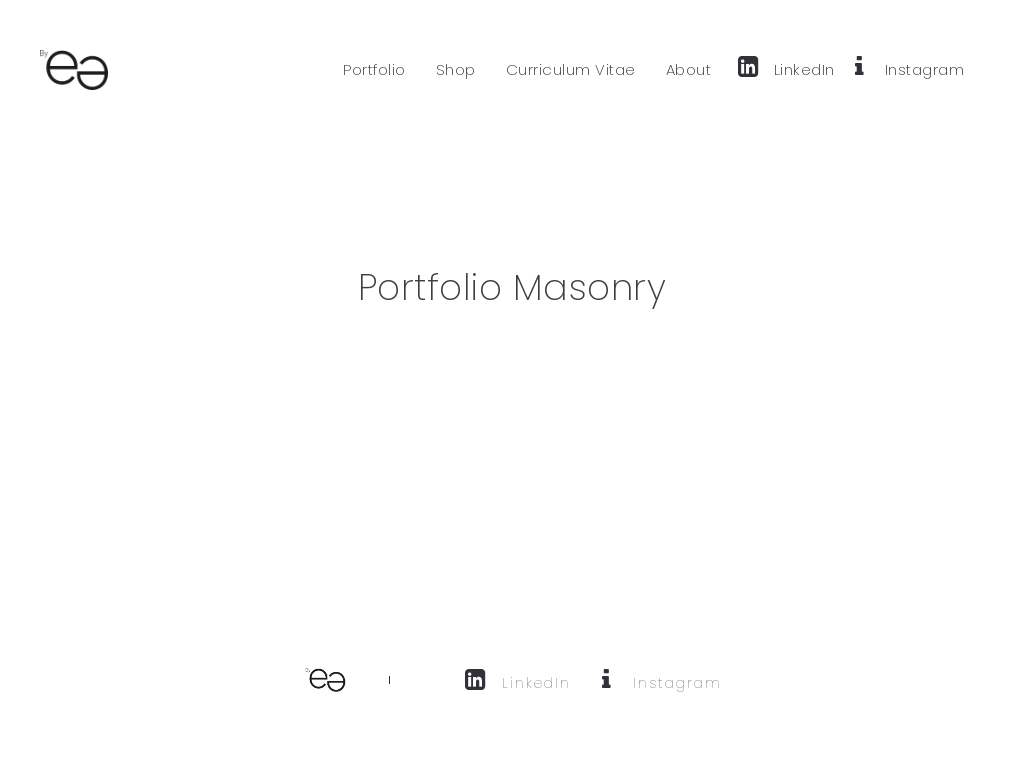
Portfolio (374, 69)
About (689, 69)
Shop (456, 69)
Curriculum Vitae (571, 69)
